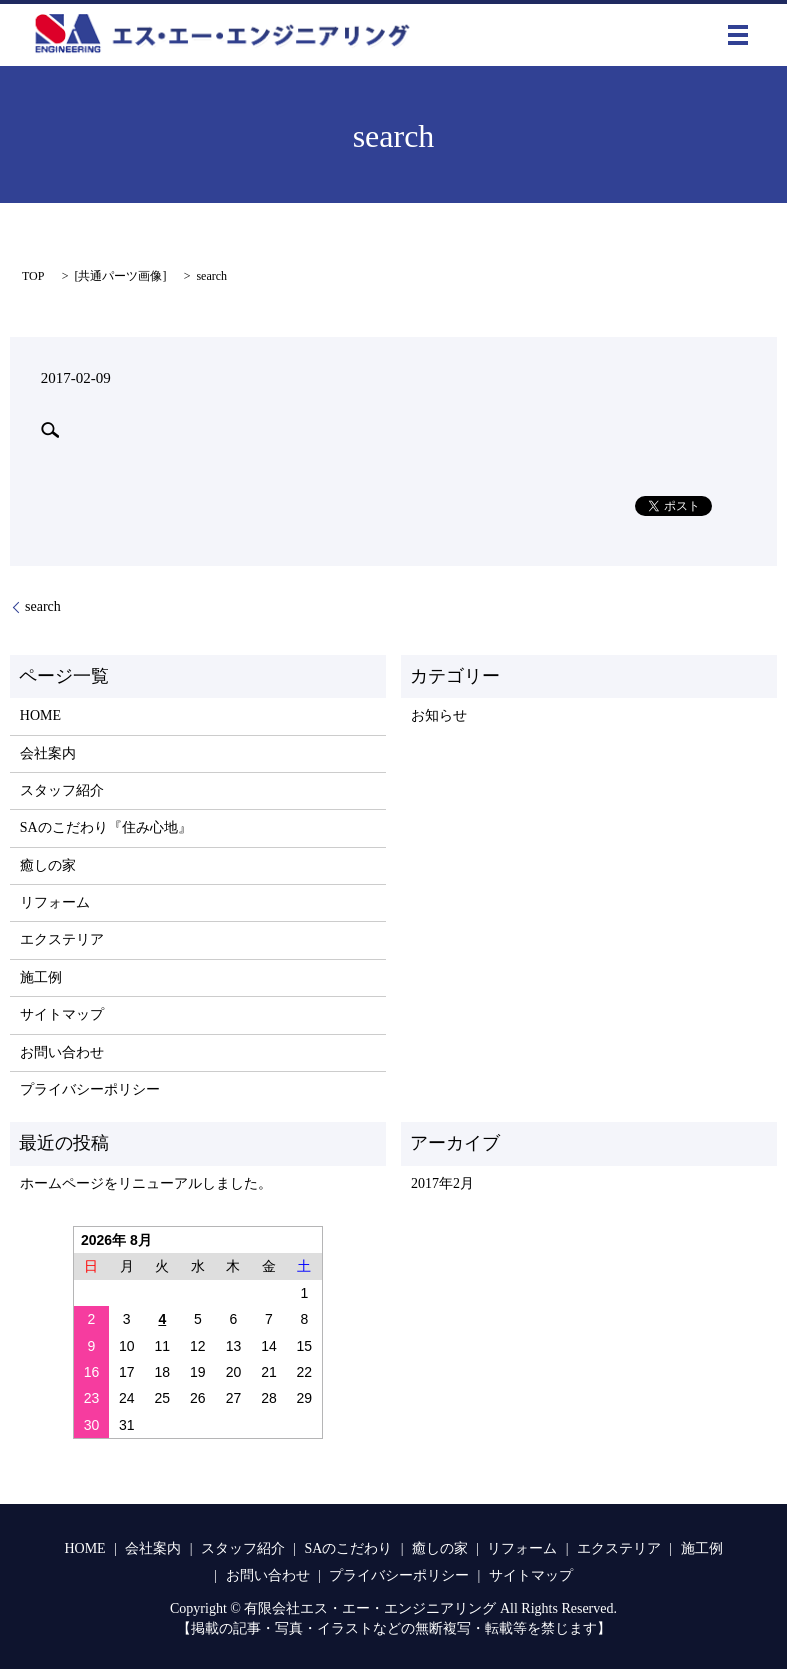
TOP (33, 276)
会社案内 (48, 753)
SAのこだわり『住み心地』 (106, 827)
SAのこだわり (348, 1548)
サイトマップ (62, 1014)
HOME (40, 715)
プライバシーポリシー (90, 1089)
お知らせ (439, 715)
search (43, 606)
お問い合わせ (62, 1052)
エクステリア (62, 939)
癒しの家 (48, 865)
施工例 (41, 977)
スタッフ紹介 (62, 790)
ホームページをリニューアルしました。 (146, 1183)
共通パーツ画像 (120, 276)
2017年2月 (442, 1183)
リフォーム (55, 902)
